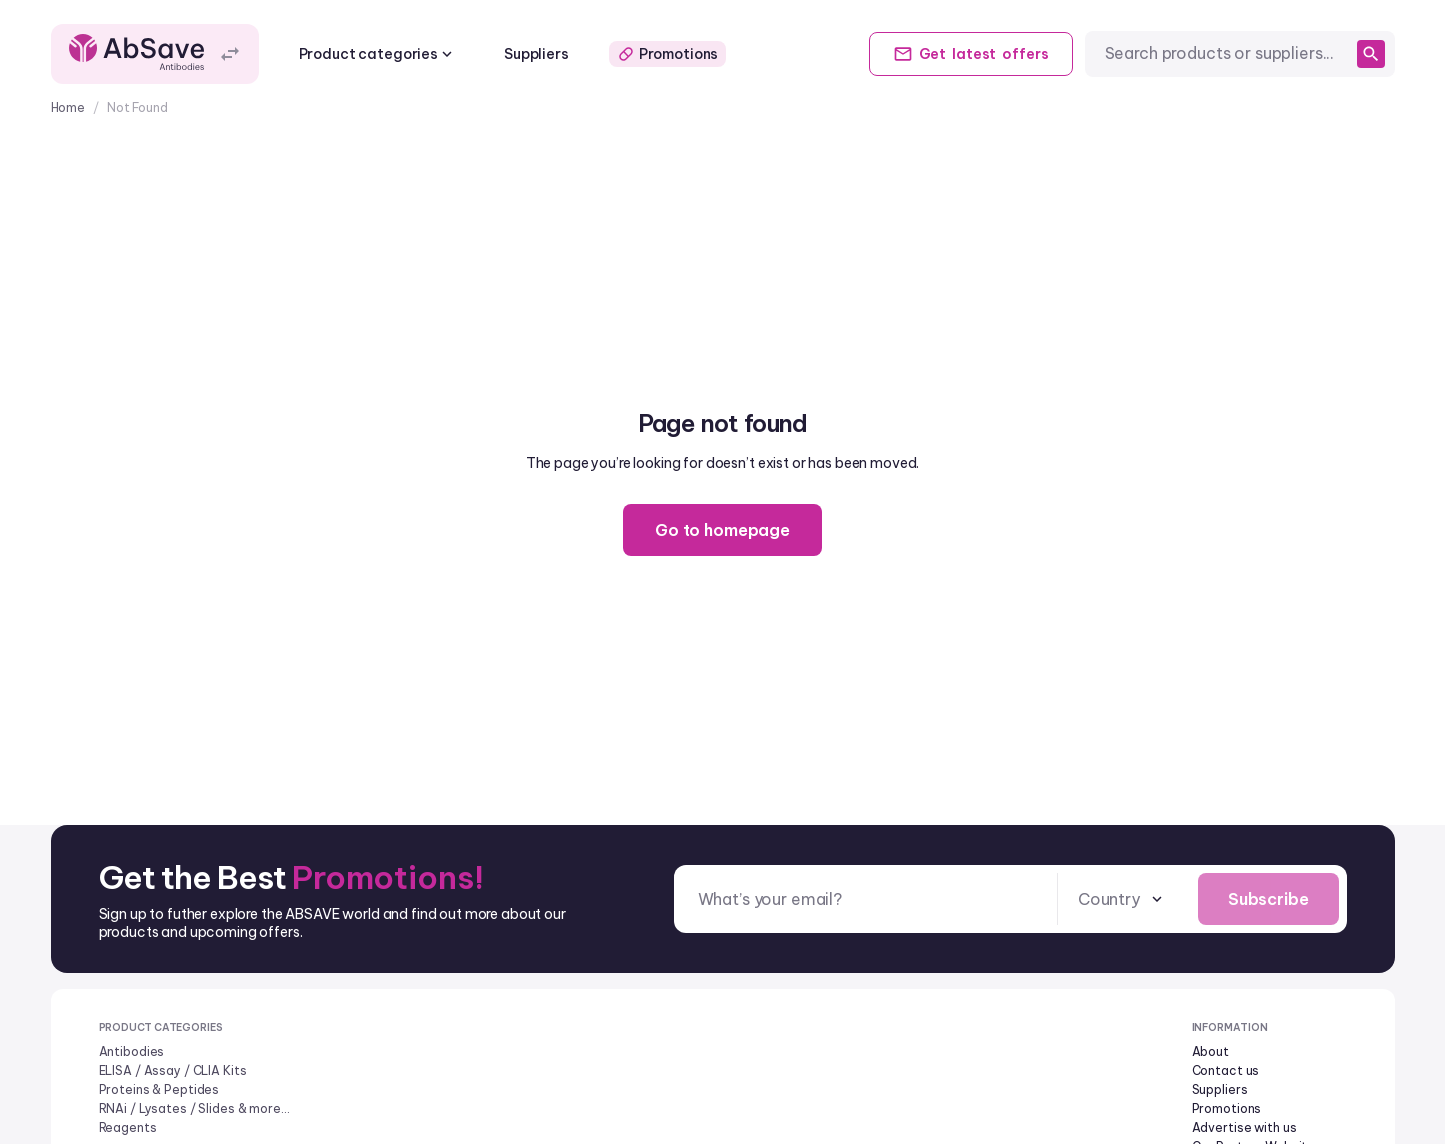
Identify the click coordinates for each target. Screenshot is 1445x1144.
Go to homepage (722, 530)
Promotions (668, 54)
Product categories (377, 54)
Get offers (971, 54)
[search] (1371, 54)
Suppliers (536, 54)
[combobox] (1227, 53)
